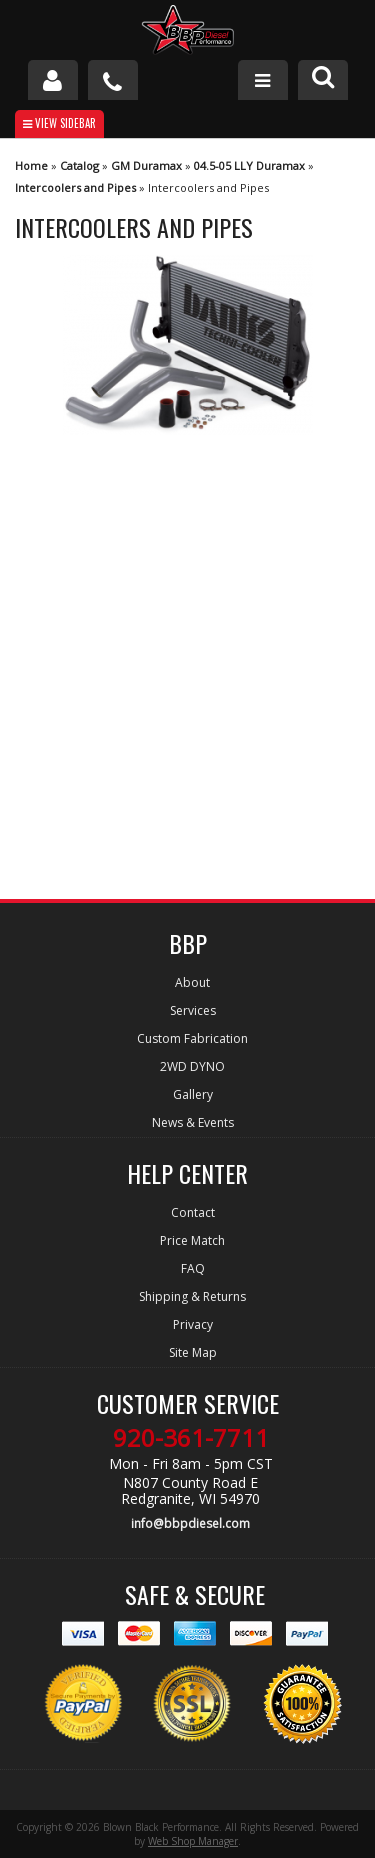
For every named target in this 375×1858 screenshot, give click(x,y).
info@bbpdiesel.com (190, 1523)
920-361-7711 (191, 1438)
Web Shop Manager (193, 1841)
